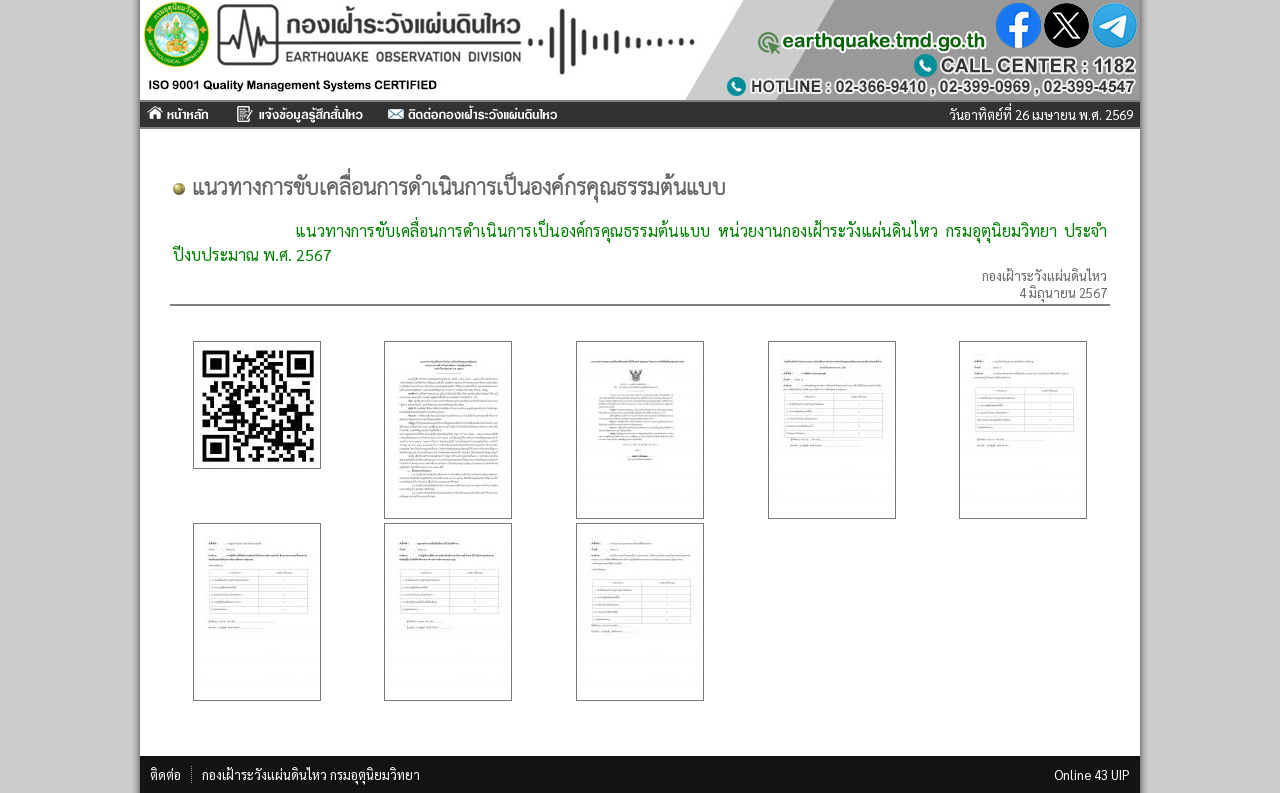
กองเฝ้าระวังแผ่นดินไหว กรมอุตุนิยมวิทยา (311, 774)
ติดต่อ (165, 774)
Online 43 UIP (1092, 774)
